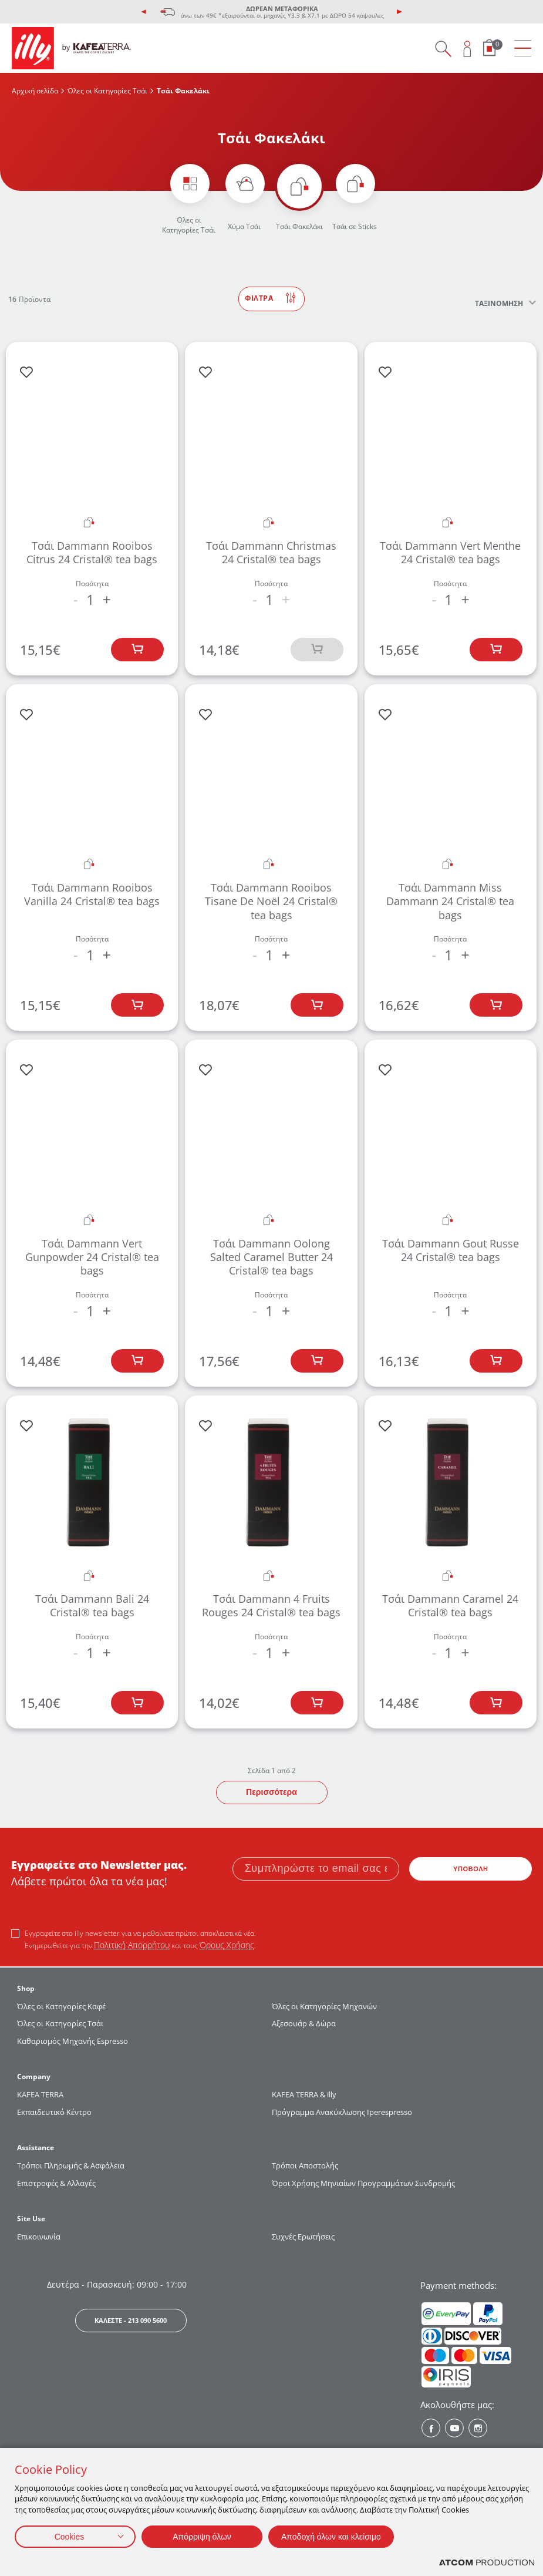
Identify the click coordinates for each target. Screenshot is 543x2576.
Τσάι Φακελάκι (299, 226)
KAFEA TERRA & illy (304, 2094)
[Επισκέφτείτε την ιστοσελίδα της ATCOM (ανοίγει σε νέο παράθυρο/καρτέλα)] (486, 2562)
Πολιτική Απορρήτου (132, 1945)
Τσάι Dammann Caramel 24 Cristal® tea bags (450, 1605)
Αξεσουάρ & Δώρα (304, 2023)
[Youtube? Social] (454, 2428)
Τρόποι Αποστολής (305, 2165)
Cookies (70, 2536)
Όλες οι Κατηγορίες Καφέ (61, 2006)
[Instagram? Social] (477, 2428)
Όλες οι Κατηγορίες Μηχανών (324, 2006)
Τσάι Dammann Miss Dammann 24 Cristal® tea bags (450, 901)
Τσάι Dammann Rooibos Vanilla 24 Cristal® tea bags (92, 894)
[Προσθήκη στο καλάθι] (137, 649)
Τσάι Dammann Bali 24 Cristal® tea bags (92, 1605)
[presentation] (144, 12)
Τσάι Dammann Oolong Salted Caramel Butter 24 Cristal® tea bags (271, 1257)
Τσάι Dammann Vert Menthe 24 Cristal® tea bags (450, 552)
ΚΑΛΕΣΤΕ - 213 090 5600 (131, 2320)
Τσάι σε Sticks (354, 226)
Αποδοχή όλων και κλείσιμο (331, 2536)
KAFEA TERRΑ (40, 2094)
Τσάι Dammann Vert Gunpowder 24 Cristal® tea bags (92, 1257)
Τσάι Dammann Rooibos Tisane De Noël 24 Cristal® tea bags (271, 901)
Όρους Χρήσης (227, 1945)
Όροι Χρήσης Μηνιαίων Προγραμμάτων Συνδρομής (364, 2183)
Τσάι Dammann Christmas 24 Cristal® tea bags (271, 552)
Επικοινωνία (38, 2236)
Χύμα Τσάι (244, 226)
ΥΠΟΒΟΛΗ (470, 1868)
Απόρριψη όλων (202, 2536)
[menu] (522, 48)
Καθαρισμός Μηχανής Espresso (72, 2041)
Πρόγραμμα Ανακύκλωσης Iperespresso (342, 2112)
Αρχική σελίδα (35, 91)
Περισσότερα (271, 1792)
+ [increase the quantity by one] (107, 599)
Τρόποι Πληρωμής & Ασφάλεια (70, 2165)
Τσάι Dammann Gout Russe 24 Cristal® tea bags (450, 1250)
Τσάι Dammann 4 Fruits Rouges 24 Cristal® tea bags (271, 1605)
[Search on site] (443, 48)
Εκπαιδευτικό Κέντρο (54, 2112)
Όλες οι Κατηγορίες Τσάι (107, 91)
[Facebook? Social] (430, 2428)
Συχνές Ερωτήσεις (303, 2236)
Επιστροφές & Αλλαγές (56, 2183)
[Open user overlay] (467, 48)
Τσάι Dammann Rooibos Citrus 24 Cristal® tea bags (91, 552)
